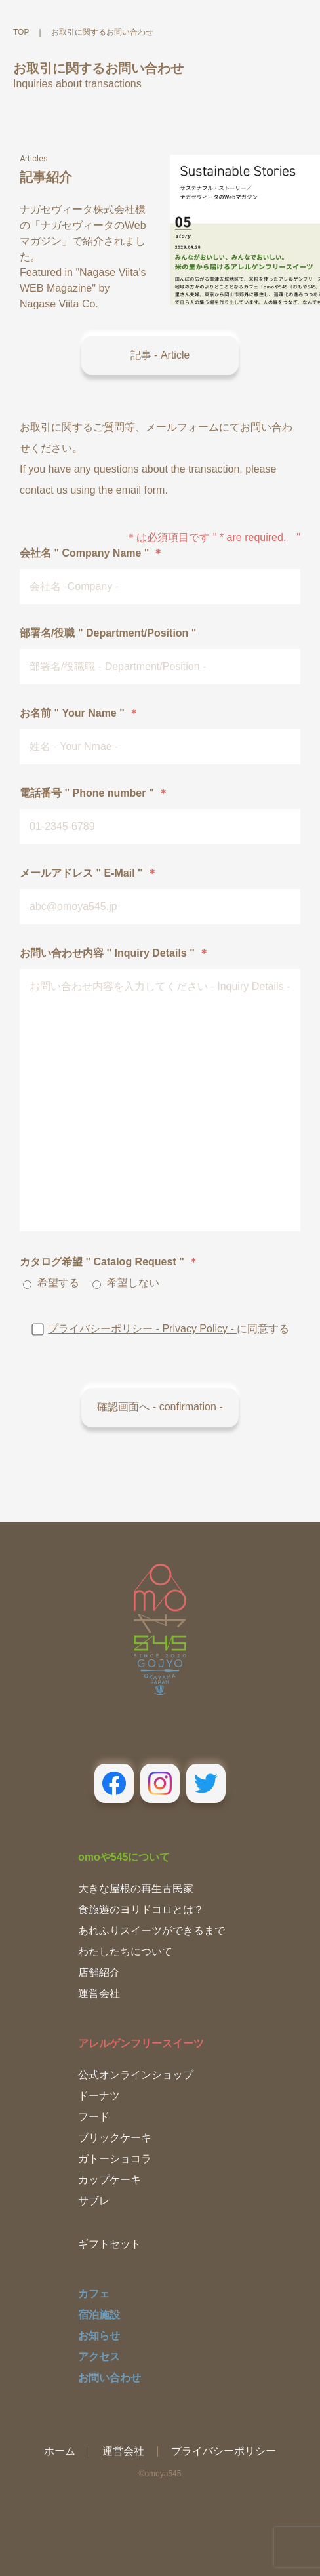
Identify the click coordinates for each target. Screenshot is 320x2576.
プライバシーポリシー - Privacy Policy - (142, 1328)
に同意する (160, 1328)
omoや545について (124, 1857)
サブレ (94, 2200)
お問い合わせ (109, 2377)
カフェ (94, 2293)
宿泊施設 (99, 2314)
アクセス (99, 2356)
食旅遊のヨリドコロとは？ (141, 1909)
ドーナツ (99, 2095)
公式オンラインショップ (135, 2074)
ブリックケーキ (114, 2137)
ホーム (59, 2451)
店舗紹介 (99, 1972)
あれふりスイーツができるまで (151, 1930)
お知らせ (99, 2335)
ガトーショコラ (114, 2158)
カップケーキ (109, 2179)
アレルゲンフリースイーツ (141, 2043)
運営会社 (99, 1993)
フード (94, 2116)
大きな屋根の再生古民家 (135, 1888)
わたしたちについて (125, 1951)
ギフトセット (109, 2243)
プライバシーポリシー (223, 2451)
